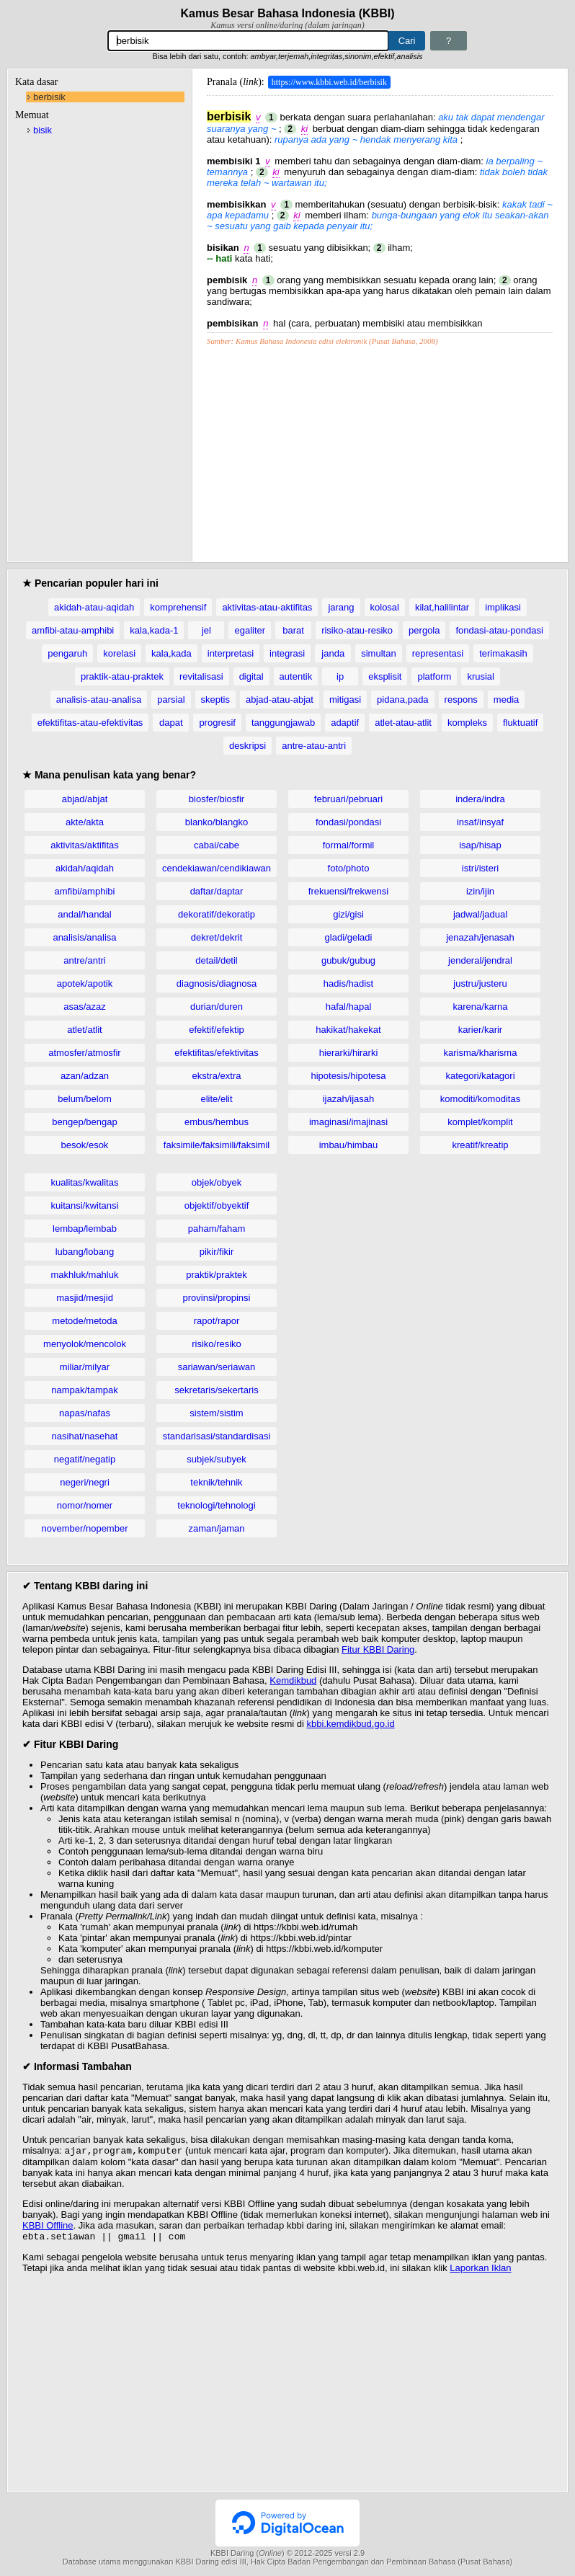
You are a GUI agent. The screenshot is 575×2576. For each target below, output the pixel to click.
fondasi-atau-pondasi (499, 630)
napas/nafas (84, 1413)
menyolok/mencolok (84, 1343)
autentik (296, 676)
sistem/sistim (216, 1413)
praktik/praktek (216, 1274)
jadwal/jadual (480, 914)
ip (340, 676)
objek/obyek (216, 1182)
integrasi (287, 653)
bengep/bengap (84, 1121)
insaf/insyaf (480, 822)
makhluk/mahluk (85, 1274)
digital (251, 676)
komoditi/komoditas (480, 1098)
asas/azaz (84, 1006)
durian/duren (216, 1006)
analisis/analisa (84, 937)
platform (434, 676)
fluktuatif (520, 722)
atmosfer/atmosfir (84, 1052)
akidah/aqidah (84, 868)
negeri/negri (85, 1482)
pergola (424, 630)
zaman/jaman (216, 1528)
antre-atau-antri (314, 745)
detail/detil (216, 960)
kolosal (384, 607)
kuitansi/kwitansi (85, 1205)
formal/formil (349, 845)
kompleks (467, 722)
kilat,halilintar (442, 607)
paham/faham (217, 1228)
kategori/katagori (479, 1075)
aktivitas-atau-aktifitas (267, 607)
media (506, 699)
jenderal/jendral (480, 960)
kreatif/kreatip (480, 1145)
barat (293, 630)
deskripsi (247, 745)
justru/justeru (480, 983)
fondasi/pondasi (348, 822)
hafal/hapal (349, 1006)
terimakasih (503, 653)
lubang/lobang (85, 1251)
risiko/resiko (216, 1343)
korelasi (119, 653)
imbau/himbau (348, 1145)
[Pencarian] (248, 40)
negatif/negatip (84, 1459)
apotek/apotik (84, 983)
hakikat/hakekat (348, 1029)
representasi (438, 653)
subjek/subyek (216, 1459)
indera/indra (480, 799)
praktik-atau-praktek (122, 676)
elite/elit (216, 1098)
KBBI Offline (47, 2226)
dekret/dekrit (217, 937)
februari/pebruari (348, 799)
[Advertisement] (380, 446)
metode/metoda (84, 1320)
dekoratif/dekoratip (216, 914)
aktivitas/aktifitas (84, 845)
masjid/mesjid (84, 1297)
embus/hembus (216, 1121)
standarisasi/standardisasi (217, 1436)
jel (206, 630)
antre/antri (84, 960)
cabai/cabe (216, 845)
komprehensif (178, 607)
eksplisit (384, 676)
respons (461, 699)
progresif (217, 722)
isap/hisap (480, 845)
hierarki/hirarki (348, 1052)
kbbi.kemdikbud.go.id (351, 1723)
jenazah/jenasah (480, 937)
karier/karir (480, 1029)
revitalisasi (201, 676)
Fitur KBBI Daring (378, 1649)
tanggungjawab (283, 722)
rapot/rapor (217, 1320)
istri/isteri (480, 868)
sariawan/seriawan (217, 1367)
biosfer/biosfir (216, 799)
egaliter (249, 630)
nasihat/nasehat (85, 1436)
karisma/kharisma (480, 1052)
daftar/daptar (217, 891)
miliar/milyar (85, 1367)
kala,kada (171, 653)
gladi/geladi (349, 937)
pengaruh (67, 653)
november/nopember (85, 1528)
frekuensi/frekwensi (348, 891)
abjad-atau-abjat (279, 699)
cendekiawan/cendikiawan (216, 868)
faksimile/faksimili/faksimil (216, 1145)
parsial (170, 699)
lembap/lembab (85, 1228)
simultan (378, 653)
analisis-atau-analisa (99, 699)
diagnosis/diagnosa (217, 983)
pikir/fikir (217, 1251)
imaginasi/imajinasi (348, 1121)
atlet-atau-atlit (403, 722)
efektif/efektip (216, 1029)
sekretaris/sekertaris (216, 1390)
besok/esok (85, 1145)
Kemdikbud (292, 1680)
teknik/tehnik (216, 1482)
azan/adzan (85, 1075)
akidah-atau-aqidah (94, 607)
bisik (42, 130)
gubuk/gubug (348, 960)
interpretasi (231, 653)
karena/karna (480, 1006)
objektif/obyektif (216, 1205)
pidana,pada (403, 699)
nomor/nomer (84, 1505)
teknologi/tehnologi (216, 1505)
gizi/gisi (348, 914)
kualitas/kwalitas (85, 1182)
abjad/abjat (85, 799)
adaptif (345, 722)
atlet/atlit (84, 1029)
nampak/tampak (84, 1390)
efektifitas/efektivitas (216, 1052)
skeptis (215, 699)
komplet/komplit (479, 1121)
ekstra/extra (216, 1075)
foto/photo (349, 868)
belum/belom (84, 1098)
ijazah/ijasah (349, 1098)
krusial (480, 676)
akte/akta (85, 822)
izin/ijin (480, 891)
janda (332, 653)
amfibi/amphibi (85, 891)
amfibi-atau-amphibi (73, 630)
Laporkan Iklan (480, 2270)
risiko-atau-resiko (357, 630)
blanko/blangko (216, 822)
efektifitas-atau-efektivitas (90, 722)
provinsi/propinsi (217, 1297)
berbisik (49, 97)
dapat (171, 722)
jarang (341, 607)
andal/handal (84, 914)
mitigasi (345, 699)
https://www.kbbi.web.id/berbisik (329, 82)
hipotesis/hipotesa (348, 1075)
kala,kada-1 (154, 630)
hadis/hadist (348, 983)
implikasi (503, 607)
